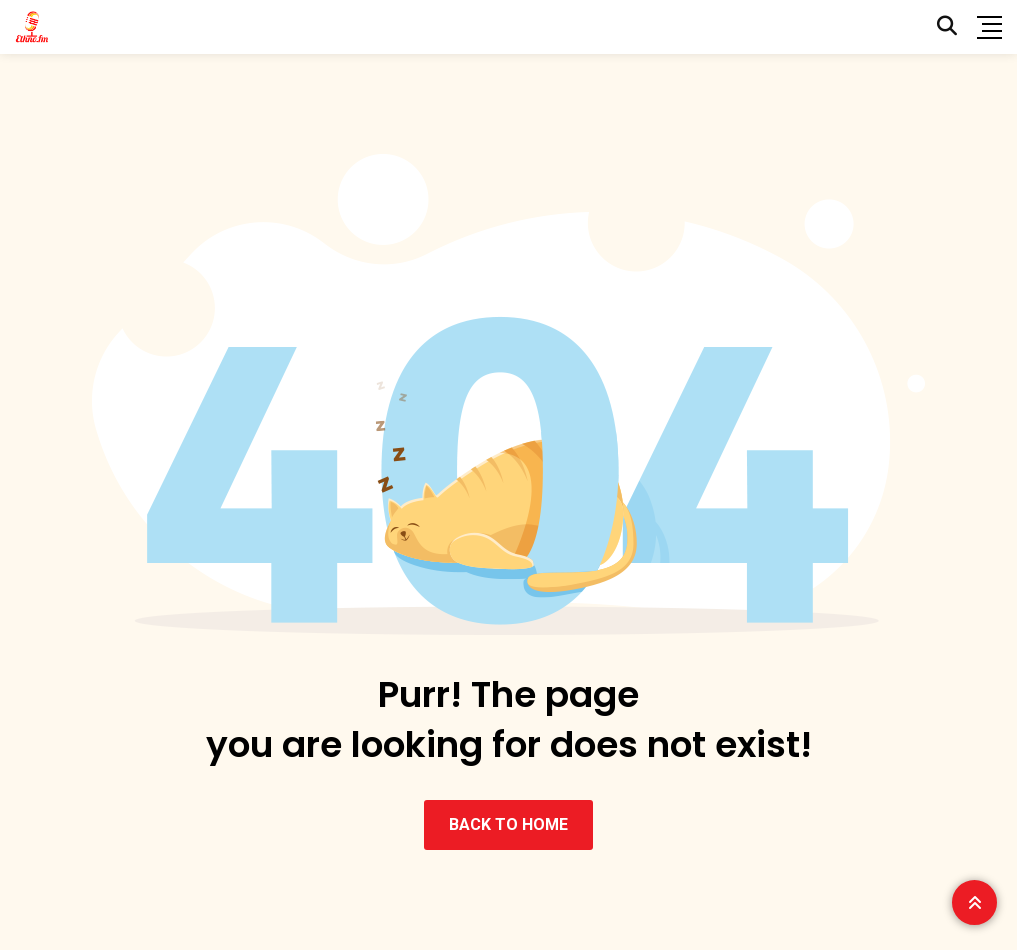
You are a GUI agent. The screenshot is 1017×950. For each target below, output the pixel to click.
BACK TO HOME (508, 824)
